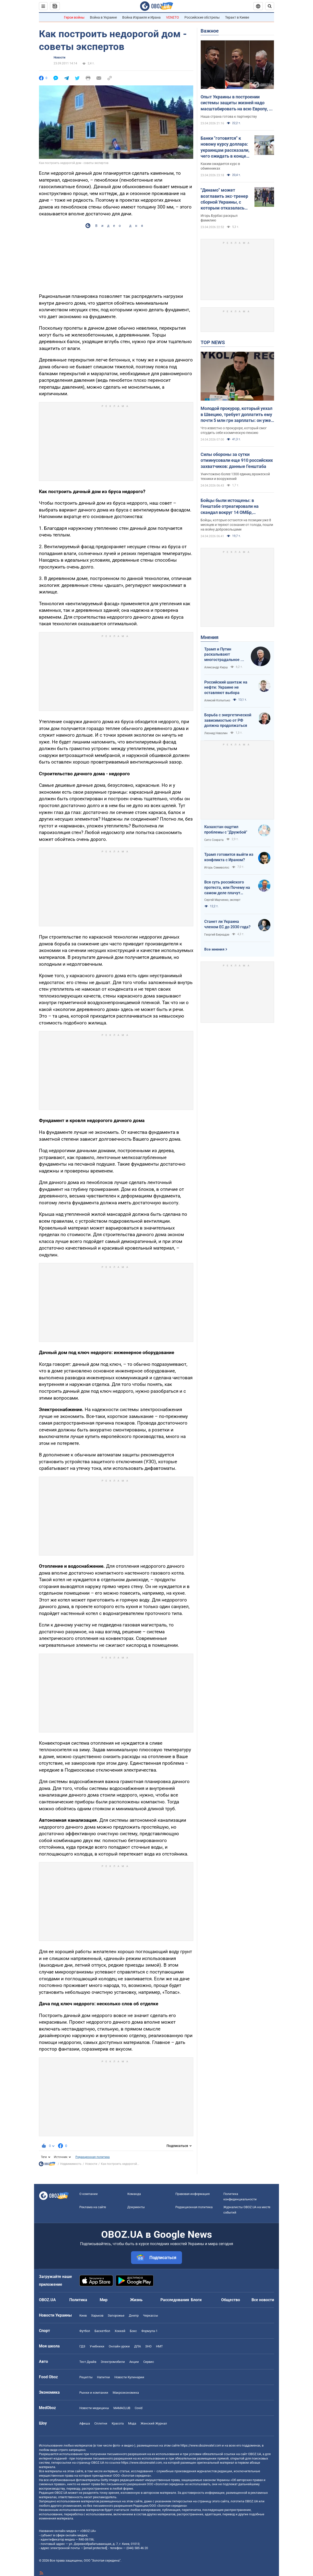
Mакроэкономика (126, 2392)
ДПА (137, 2346)
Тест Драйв (87, 2362)
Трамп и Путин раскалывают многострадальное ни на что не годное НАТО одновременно (224, 654)
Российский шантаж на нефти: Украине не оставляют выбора (225, 687)
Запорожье (116, 2315)
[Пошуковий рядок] (269, 6)
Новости (59, 57)
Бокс (133, 2331)
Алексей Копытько (217, 700)
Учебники (97, 2346)
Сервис (148, 2362)
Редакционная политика (92, 2157)
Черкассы (150, 2315)
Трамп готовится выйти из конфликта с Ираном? (228, 857)
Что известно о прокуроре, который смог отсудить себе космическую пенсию (234, 430)
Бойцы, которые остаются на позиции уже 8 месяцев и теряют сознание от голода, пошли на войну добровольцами (237, 524)
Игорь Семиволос (216, 867)
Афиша (84, 2423)
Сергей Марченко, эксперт (222, 900)
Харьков (97, 2315)
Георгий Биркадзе (216, 934)
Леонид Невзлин (216, 733)
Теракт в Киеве (237, 17)
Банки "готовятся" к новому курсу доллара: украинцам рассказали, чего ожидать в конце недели (225, 147)
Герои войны (74, 17)
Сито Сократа (214, 840)
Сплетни (100, 2423)
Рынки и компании (93, 2392)
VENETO (172, 17)
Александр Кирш (216, 667)
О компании (88, 2194)
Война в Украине (103, 17)
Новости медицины (94, 2408)
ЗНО (148, 2346)
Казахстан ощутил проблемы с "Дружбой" (225, 829)
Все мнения (214, 949)
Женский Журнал (154, 2423)
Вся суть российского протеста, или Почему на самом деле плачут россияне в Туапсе (227, 887)
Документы (136, 2207)
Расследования (174, 2300)
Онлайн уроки (119, 2346)
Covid (138, 2408)
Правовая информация (192, 2194)
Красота (118, 2423)
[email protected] (95, 2548)
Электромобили (113, 2362)
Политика (78, 2300)
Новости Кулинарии (129, 2377)
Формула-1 (149, 2331)
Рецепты (86, 2377)
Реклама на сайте (92, 2207)
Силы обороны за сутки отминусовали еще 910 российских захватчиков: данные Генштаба (237, 460)
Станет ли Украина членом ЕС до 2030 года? (227, 924)
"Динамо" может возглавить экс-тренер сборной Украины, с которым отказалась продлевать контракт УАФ (224, 199)
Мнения (209, 637)
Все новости (263, 2300)
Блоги (196, 2300)
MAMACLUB (121, 2408)
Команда (134, 2194)
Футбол (84, 2331)
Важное (210, 31)
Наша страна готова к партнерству (229, 116)
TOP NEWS (213, 342)
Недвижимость (71, 2164)
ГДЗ (82, 2346)
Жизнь (136, 2300)
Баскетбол (102, 2331)
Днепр (134, 2315)
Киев (83, 2315)
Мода (132, 2423)
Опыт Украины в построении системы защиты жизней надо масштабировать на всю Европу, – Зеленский (236, 103)
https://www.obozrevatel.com (201, 2445)
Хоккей (120, 2331)
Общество (230, 2300)
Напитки (103, 2377)
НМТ (159, 2346)
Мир (104, 2300)
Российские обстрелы (202, 17)
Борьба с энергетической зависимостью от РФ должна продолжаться (227, 720)
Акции (134, 2362)
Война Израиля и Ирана (141, 17)
